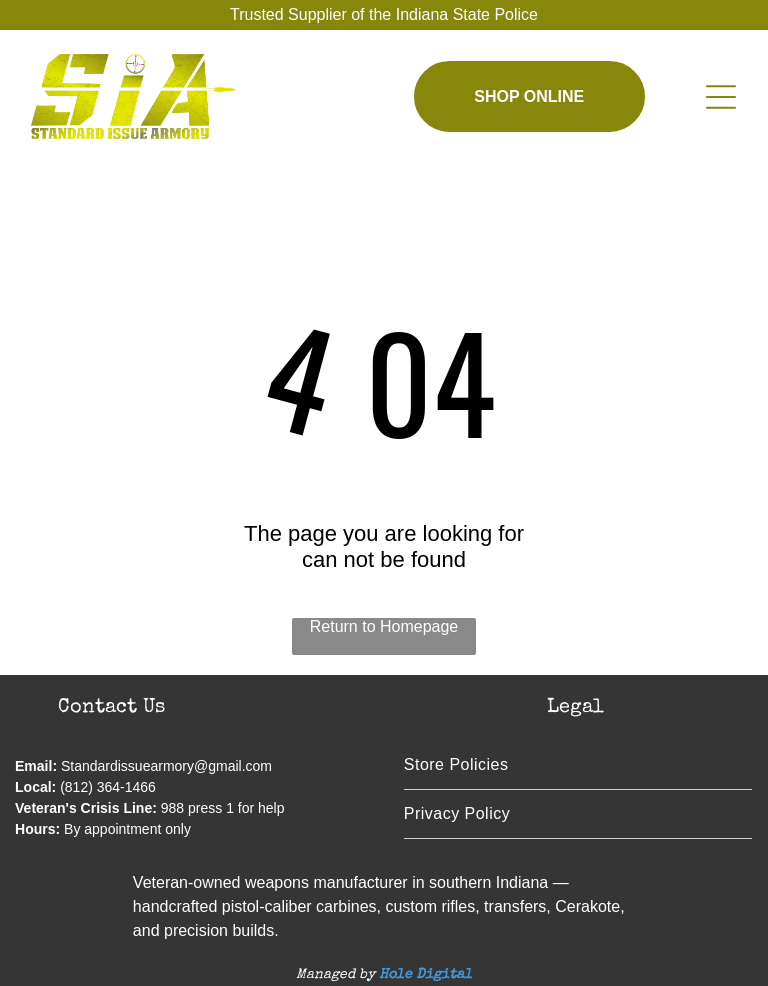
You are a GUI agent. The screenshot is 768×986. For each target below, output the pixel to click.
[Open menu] (721, 97)
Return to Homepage (384, 626)
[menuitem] (578, 765)
